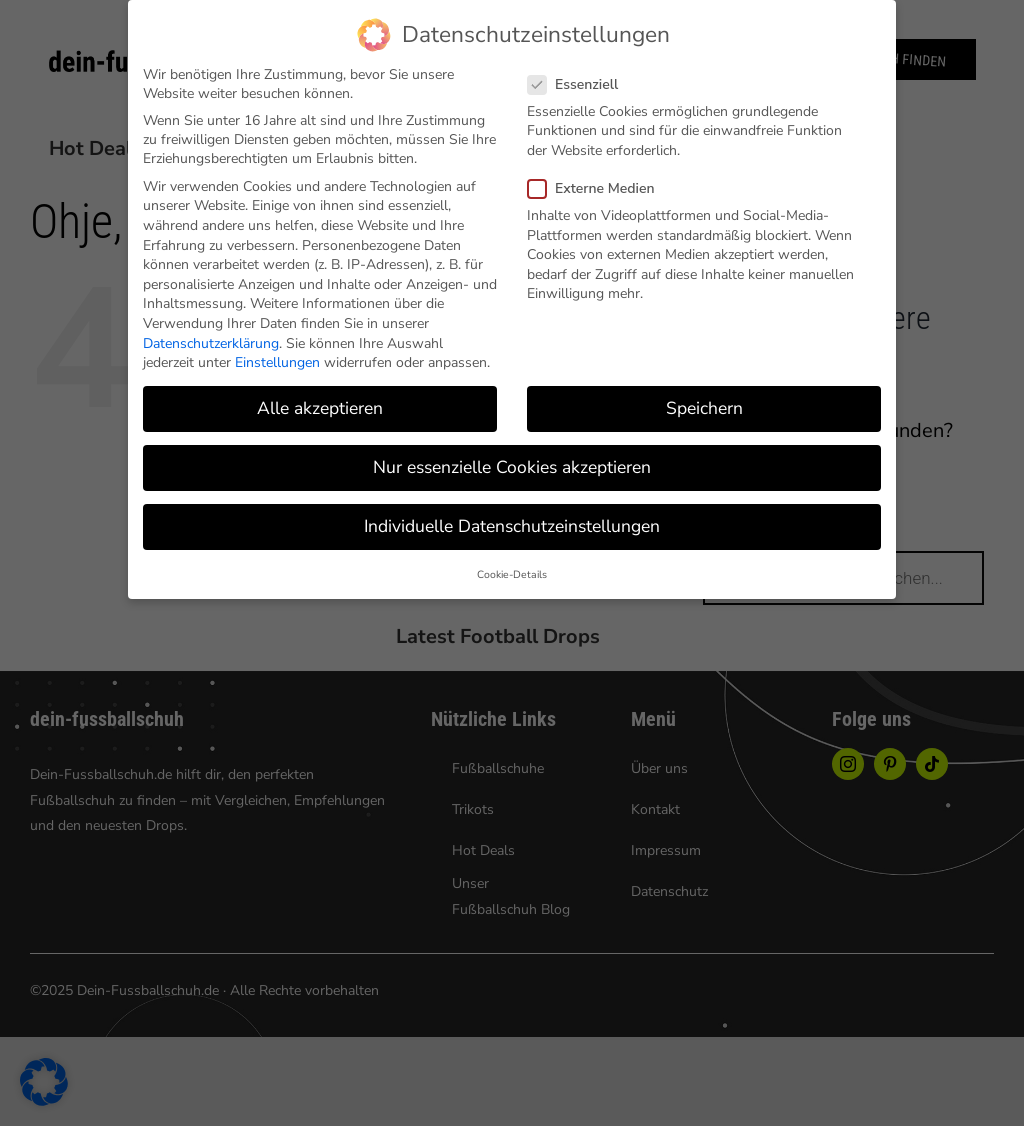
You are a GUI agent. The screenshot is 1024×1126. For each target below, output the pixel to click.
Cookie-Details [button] (512, 574)
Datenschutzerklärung (211, 343)
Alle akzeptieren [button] (320, 408)
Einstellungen (277, 362)
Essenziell (581, 84)
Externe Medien (599, 188)
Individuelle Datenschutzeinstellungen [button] (512, 526)
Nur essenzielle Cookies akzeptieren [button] (512, 467)
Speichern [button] (704, 408)
